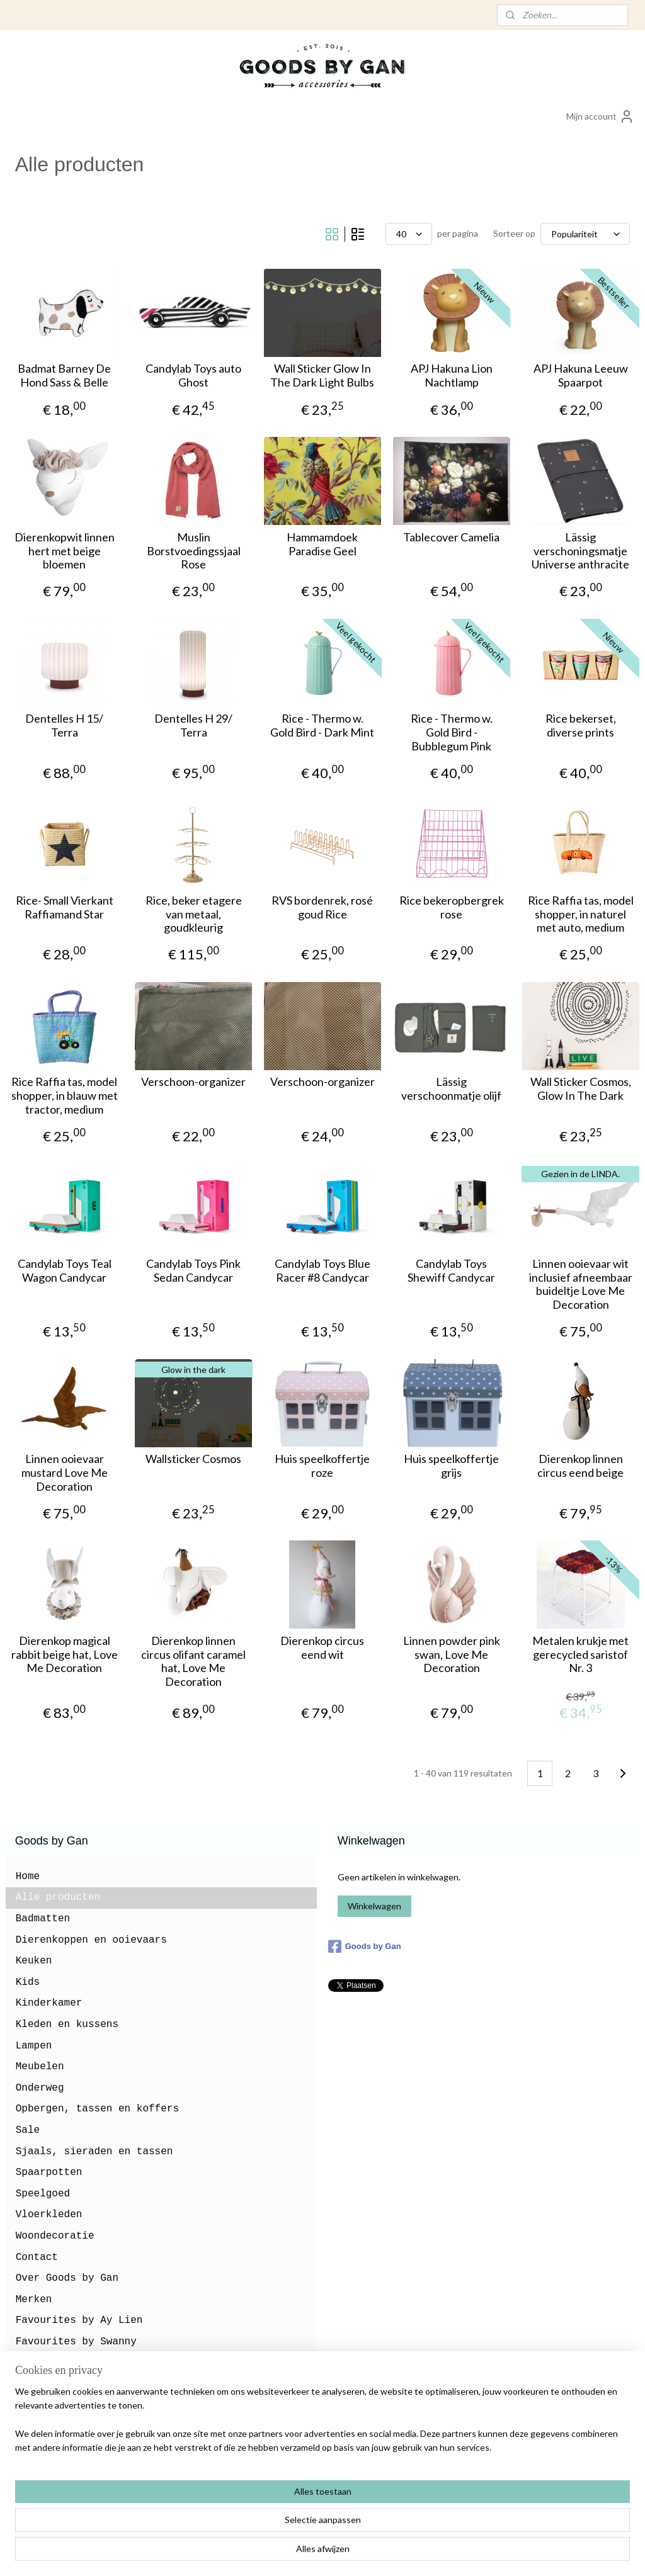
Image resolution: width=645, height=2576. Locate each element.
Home (28, 1876)
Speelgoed (43, 2194)
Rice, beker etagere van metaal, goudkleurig (194, 914)
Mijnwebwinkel (447, 2553)
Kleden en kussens (67, 2024)
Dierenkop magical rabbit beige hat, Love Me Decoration (64, 1654)
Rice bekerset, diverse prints (580, 725)
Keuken (34, 1961)
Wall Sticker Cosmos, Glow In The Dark (580, 1088)
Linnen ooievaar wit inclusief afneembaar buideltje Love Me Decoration (580, 1284)
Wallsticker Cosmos (193, 1459)
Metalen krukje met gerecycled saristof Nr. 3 (580, 1654)
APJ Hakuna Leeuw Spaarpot (581, 375)
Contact (37, 2257)
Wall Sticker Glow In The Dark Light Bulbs (322, 375)
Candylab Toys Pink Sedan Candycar (193, 1270)
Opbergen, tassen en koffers (97, 2109)
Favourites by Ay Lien (79, 2320)
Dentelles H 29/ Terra (193, 725)
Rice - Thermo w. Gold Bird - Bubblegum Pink (452, 732)
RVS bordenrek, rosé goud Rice (322, 907)
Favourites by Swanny (76, 2341)
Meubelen (40, 2066)
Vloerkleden (49, 2214)
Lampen (34, 2046)
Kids (28, 1982)
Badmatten (43, 1918)
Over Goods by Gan (67, 2278)
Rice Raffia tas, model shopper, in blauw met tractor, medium (64, 1095)
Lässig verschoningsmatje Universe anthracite (580, 551)
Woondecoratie (55, 2236)
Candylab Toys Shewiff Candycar (451, 1270)
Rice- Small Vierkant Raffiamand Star (64, 907)
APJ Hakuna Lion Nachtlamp (452, 375)
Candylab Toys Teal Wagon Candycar (64, 1270)
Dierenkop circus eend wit (322, 1647)
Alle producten (58, 1897)
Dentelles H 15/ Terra (64, 725)
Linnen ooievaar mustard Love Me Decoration (64, 1472)
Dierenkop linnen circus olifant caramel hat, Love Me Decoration (193, 1661)
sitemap (279, 2553)
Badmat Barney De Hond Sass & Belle (64, 375)
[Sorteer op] (585, 233)
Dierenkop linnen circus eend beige (580, 1465)
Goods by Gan (364, 1946)
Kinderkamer (49, 2003)
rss (302, 2553)
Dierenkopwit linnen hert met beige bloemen (64, 551)
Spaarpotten (49, 2172)
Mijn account (600, 116)
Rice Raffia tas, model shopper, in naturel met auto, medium (581, 914)
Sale (28, 2130)
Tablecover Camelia (451, 537)
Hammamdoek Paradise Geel (322, 544)
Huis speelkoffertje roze (322, 1465)
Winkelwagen (374, 1906)
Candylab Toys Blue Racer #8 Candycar (322, 1270)
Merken (34, 2299)
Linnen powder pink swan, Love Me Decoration (451, 1654)
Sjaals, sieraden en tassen (94, 2151)
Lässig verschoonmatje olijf (451, 1088)
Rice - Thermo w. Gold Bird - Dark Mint (322, 725)
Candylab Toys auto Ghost (193, 375)
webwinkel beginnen (345, 2553)
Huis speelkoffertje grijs (451, 1465)
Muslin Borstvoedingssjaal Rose (194, 551)
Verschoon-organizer (193, 1081)
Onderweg (40, 2088)
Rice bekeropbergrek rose (451, 907)
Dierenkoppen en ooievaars (91, 1940)
